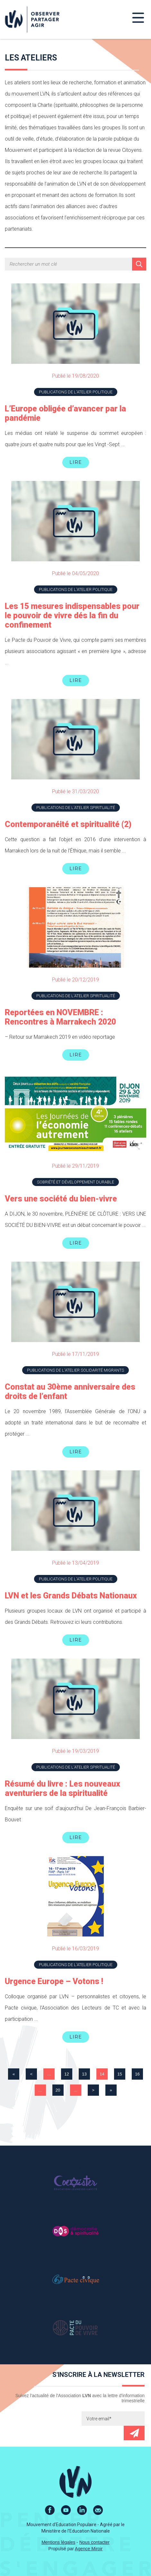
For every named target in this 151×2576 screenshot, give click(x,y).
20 (58, 2090)
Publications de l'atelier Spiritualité (75, 807)
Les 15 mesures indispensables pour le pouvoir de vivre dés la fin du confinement (72, 616)
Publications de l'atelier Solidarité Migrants (75, 1370)
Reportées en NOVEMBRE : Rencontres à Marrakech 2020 (60, 1017)
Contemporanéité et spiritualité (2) (68, 824)
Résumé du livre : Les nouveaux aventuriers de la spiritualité (62, 1788)
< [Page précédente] (31, 2074)
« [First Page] (14, 2074)
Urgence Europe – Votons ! (54, 1981)
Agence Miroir (88, 2548)
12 (66, 2074)
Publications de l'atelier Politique (75, 392)
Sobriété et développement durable (75, 1182)
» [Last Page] (111, 2090)
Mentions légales (58, 2542)
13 (84, 2074)
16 (137, 2074)
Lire (75, 462)
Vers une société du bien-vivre (61, 1198)
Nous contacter (94, 2542)
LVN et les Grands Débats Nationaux (71, 1595)
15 (119, 2074)
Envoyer (134, 2433)
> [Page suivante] (93, 2090)
